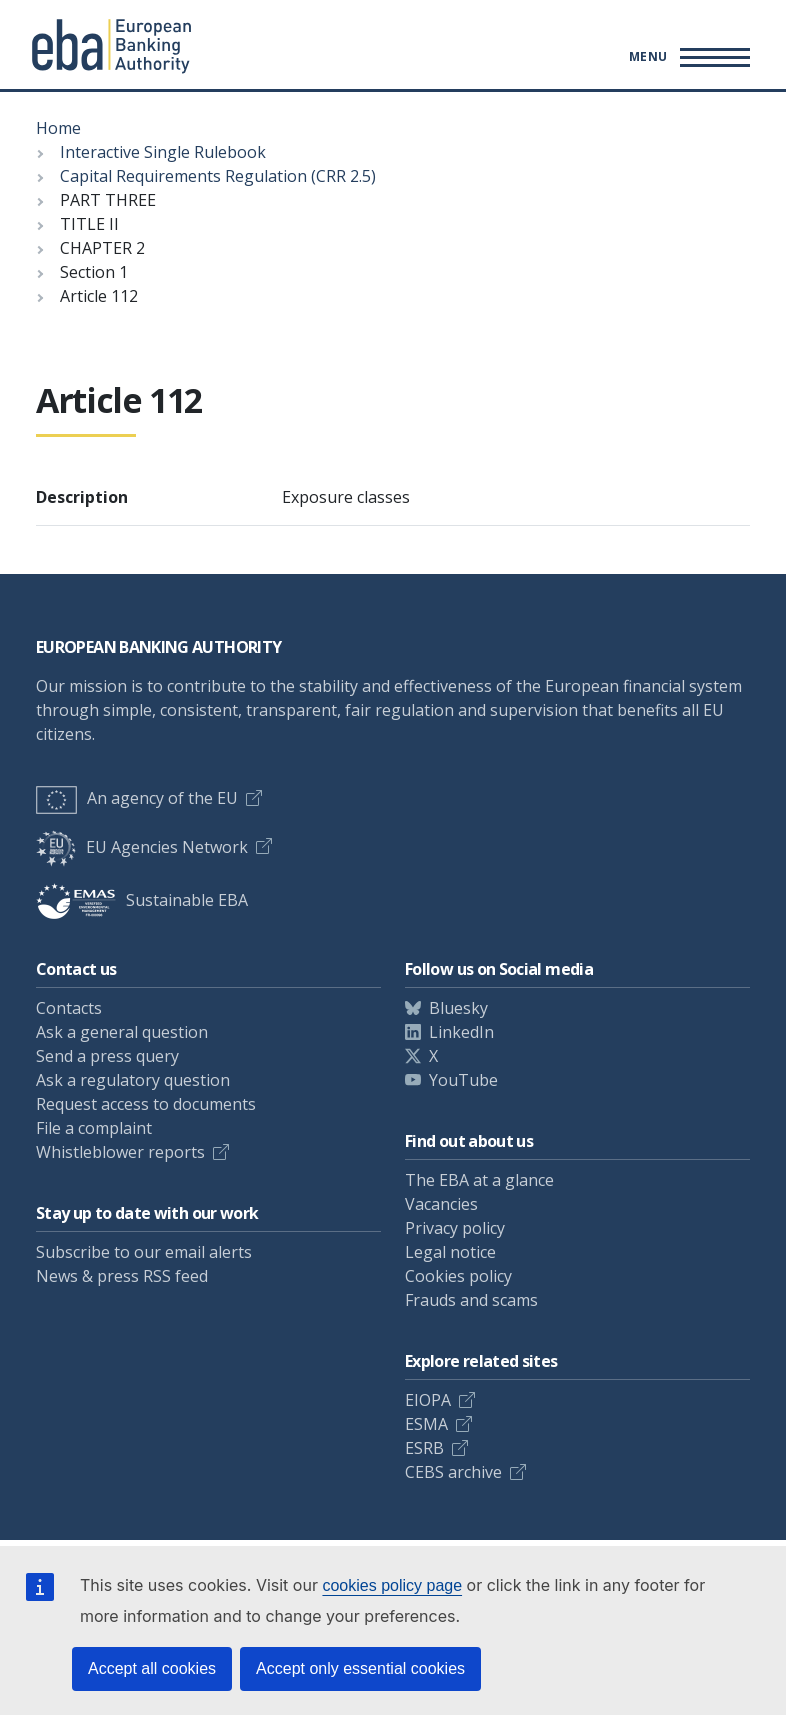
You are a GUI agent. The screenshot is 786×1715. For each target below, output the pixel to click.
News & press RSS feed (122, 1276)
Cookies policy (458, 1276)
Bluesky (458, 1008)
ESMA (426, 1424)
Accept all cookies (152, 1668)
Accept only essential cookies (360, 1668)
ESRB (424, 1448)
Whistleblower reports (120, 1152)
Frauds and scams (471, 1300)
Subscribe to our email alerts (144, 1252)
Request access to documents (146, 1104)
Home (58, 128)
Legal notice (450, 1252)
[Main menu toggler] (686, 57)
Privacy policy (455, 1228)
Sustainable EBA (142, 900)
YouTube (463, 1080)
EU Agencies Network (142, 847)
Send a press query (107, 1056)
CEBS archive (453, 1472)
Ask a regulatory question (133, 1080)
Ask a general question (122, 1032)
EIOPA (428, 1400)
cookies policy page (392, 1585)
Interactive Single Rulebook (163, 152)
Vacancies (441, 1204)
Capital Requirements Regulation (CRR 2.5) (218, 176)
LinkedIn (461, 1032)
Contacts (69, 1008)
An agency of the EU (137, 798)
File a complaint (94, 1128)
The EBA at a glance (479, 1180)
